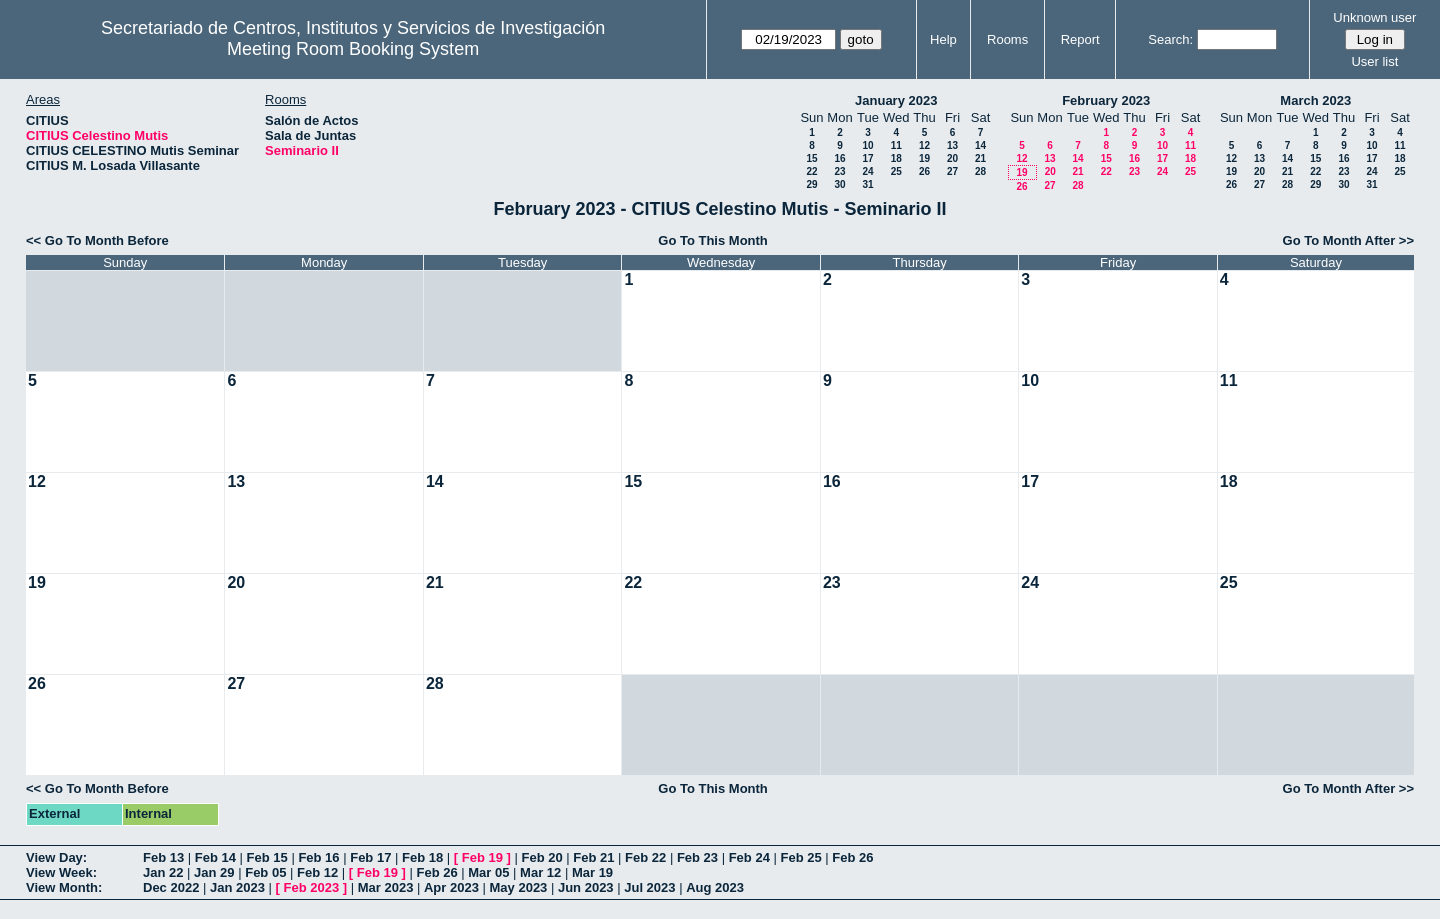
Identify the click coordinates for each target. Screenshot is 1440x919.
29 (811, 184)
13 (952, 145)
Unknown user (1374, 17)
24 (867, 171)
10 (867, 145)
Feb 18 (422, 857)
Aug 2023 (715, 887)
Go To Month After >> (1348, 240)
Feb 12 (317, 872)
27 (952, 171)
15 (811, 158)
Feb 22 (645, 857)
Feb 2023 (312, 887)
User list (1374, 61)
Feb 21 (593, 857)
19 (924, 158)
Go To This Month (713, 240)
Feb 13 (163, 857)
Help (943, 39)
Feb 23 (697, 857)
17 (867, 158)
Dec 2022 (171, 887)
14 (980, 145)
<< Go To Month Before (97, 240)
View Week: (61, 872)
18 (896, 158)
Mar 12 (540, 872)
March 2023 (1315, 100)
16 (839, 158)
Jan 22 (163, 872)
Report (1080, 39)
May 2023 (519, 887)
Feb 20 (541, 857)
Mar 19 (592, 872)
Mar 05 (488, 872)
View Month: (64, 887)
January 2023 (896, 100)
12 (924, 145)
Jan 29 (214, 872)
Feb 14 (215, 857)
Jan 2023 (237, 887)
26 (924, 171)
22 (811, 171)
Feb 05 (265, 872)
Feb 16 (318, 857)
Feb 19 (482, 857)
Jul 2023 (649, 887)
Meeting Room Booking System (353, 49)
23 (839, 171)
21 (980, 158)
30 (839, 184)
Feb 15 (267, 857)
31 (867, 184)
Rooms (1007, 39)
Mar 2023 (386, 887)
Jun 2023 (586, 887)
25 (896, 171)
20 (952, 158)
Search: (1170, 39)
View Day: (56, 857)
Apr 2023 (451, 887)
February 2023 (1106, 100)
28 (980, 171)
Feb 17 (370, 857)
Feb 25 (800, 857)
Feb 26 (852, 857)
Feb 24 (749, 857)
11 (896, 145)
